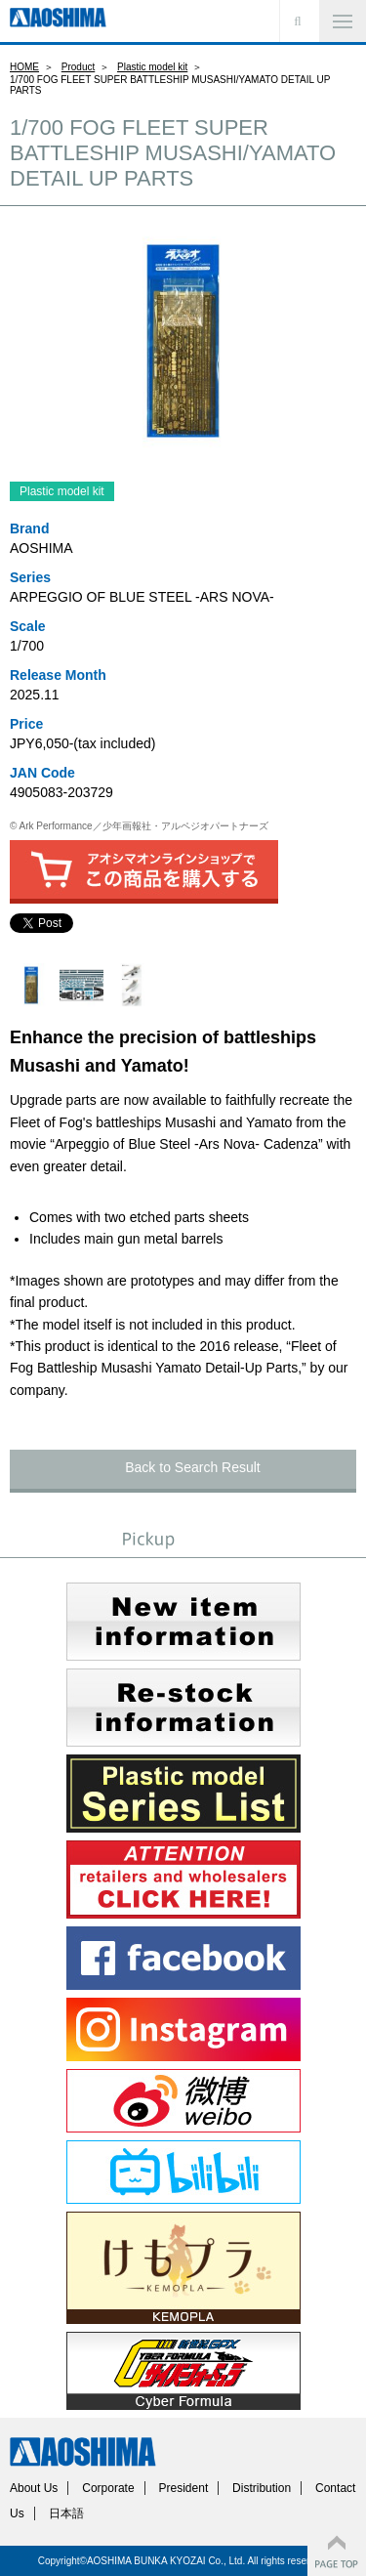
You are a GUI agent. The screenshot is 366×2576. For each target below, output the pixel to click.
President (184, 2488)
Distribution (261, 2488)
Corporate (108, 2488)
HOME (24, 67)
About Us (34, 2488)
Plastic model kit (152, 67)
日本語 (66, 2513)
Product (78, 67)
